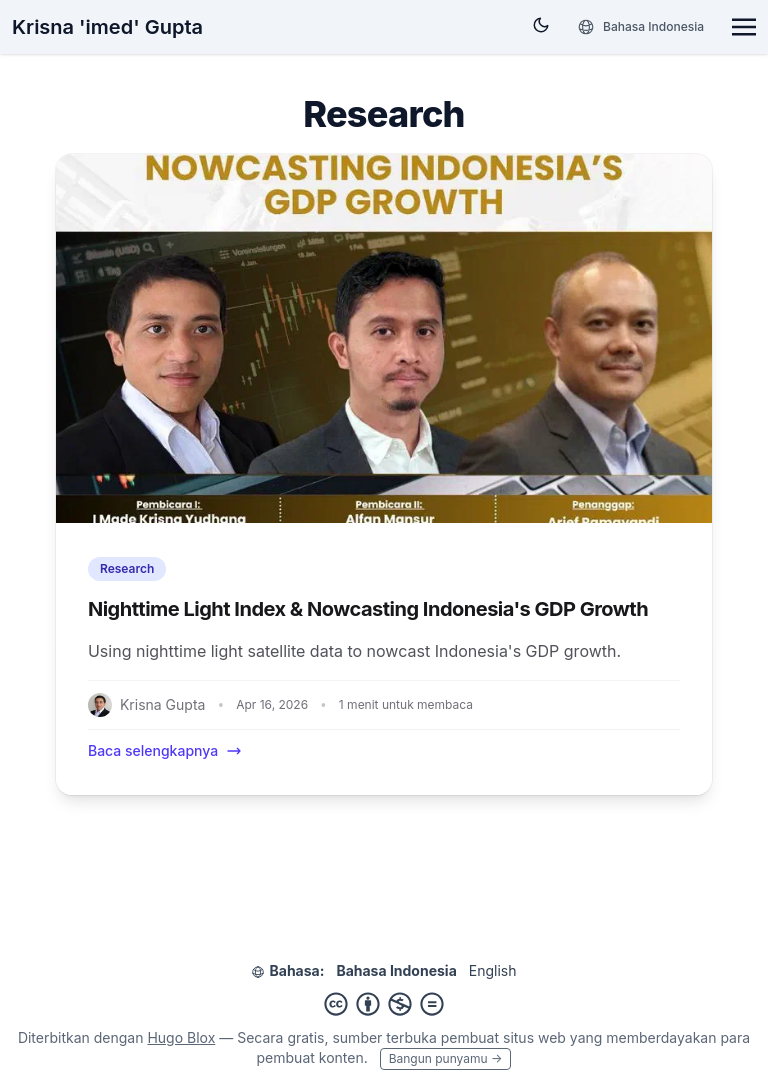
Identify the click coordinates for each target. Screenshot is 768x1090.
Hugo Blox (181, 1037)
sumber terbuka (384, 1037)
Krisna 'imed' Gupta (107, 27)
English (493, 970)
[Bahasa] (640, 27)
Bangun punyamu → (446, 1058)
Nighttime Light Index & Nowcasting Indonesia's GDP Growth (368, 609)
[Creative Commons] (384, 1004)
